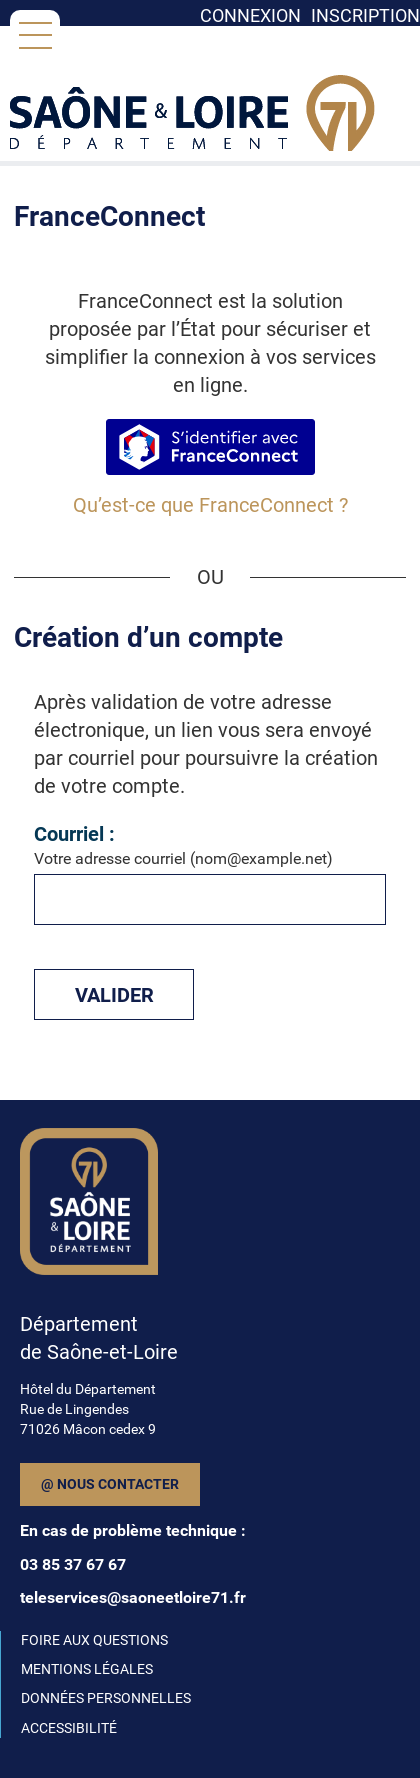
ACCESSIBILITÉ (69, 1728)
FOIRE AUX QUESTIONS (94, 1640)
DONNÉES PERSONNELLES (106, 1698)
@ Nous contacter (110, 1484)
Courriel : (74, 834)
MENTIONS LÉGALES (87, 1669)
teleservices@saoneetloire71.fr (133, 1597)
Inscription (365, 15)
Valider (114, 995)
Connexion (250, 15)
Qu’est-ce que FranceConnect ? (210, 505)
